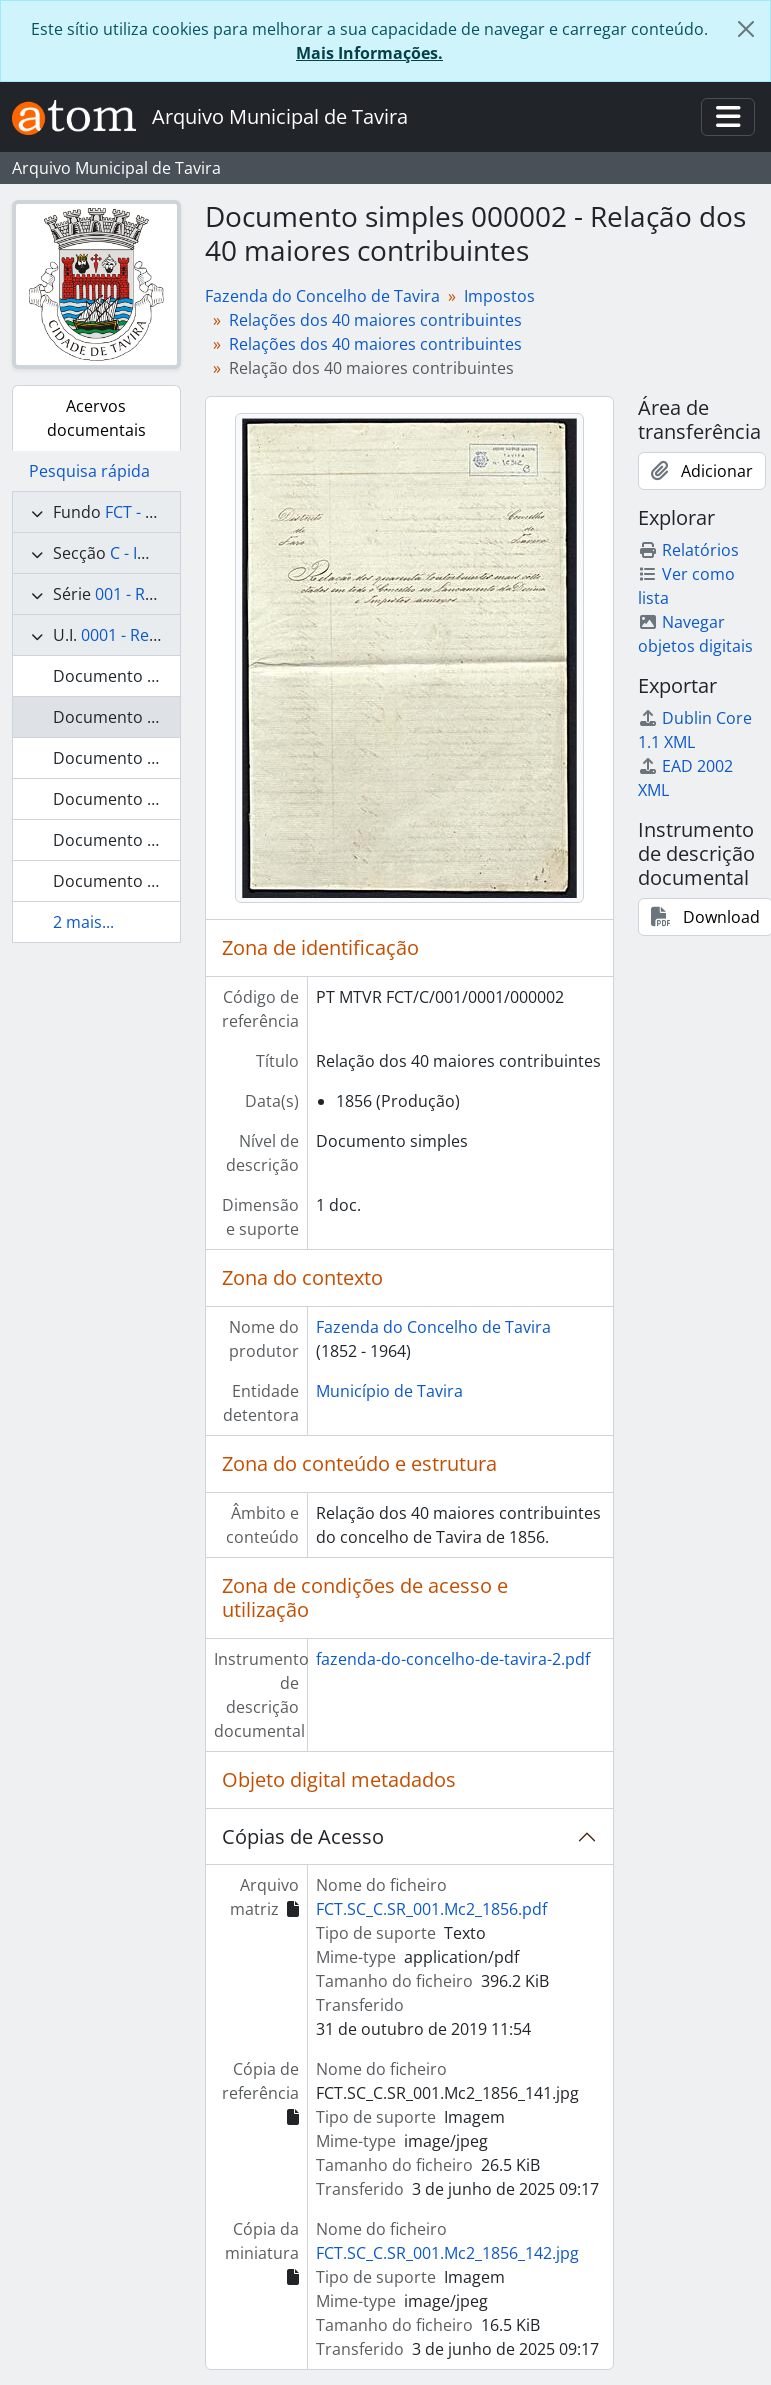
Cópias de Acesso (303, 1836)
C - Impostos (157, 553)
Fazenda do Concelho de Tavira (322, 296)
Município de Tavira (389, 1391)
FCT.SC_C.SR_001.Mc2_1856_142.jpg (447, 2253)
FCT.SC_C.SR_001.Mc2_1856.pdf (431, 1909)
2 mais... (83, 922)
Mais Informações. (369, 53)
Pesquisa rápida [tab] (89, 471)
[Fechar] (746, 29)
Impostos (499, 296)
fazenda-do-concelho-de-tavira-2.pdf (453, 1659)
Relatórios (688, 550)
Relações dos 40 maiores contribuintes (375, 320)
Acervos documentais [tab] (96, 418)
